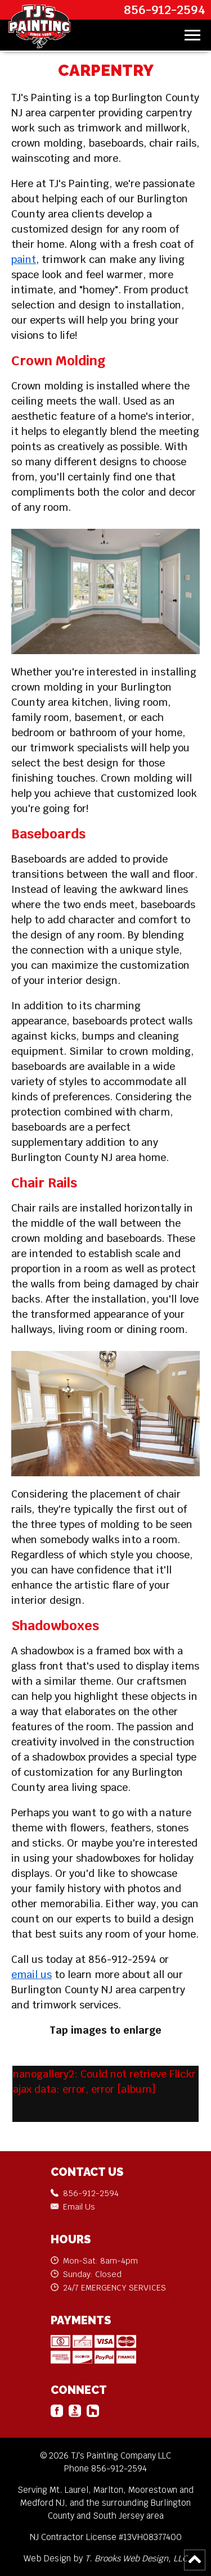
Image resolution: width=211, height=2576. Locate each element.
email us (31, 1974)
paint (23, 259)
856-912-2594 (164, 9)
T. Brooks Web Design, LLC (136, 2558)
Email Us (79, 2207)
